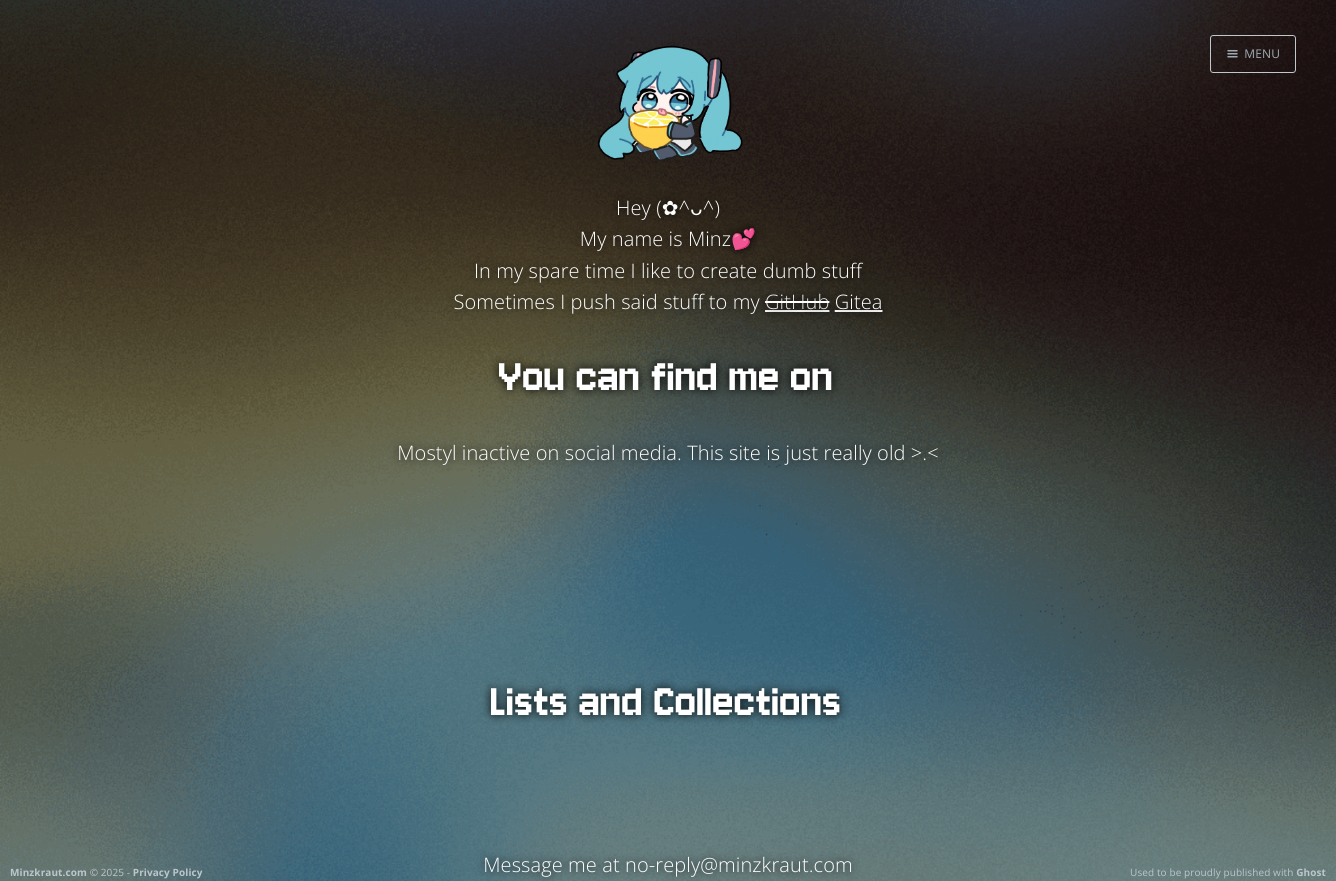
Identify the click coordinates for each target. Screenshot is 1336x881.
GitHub (797, 301)
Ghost (1311, 872)
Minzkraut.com (48, 872)
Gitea (859, 301)
